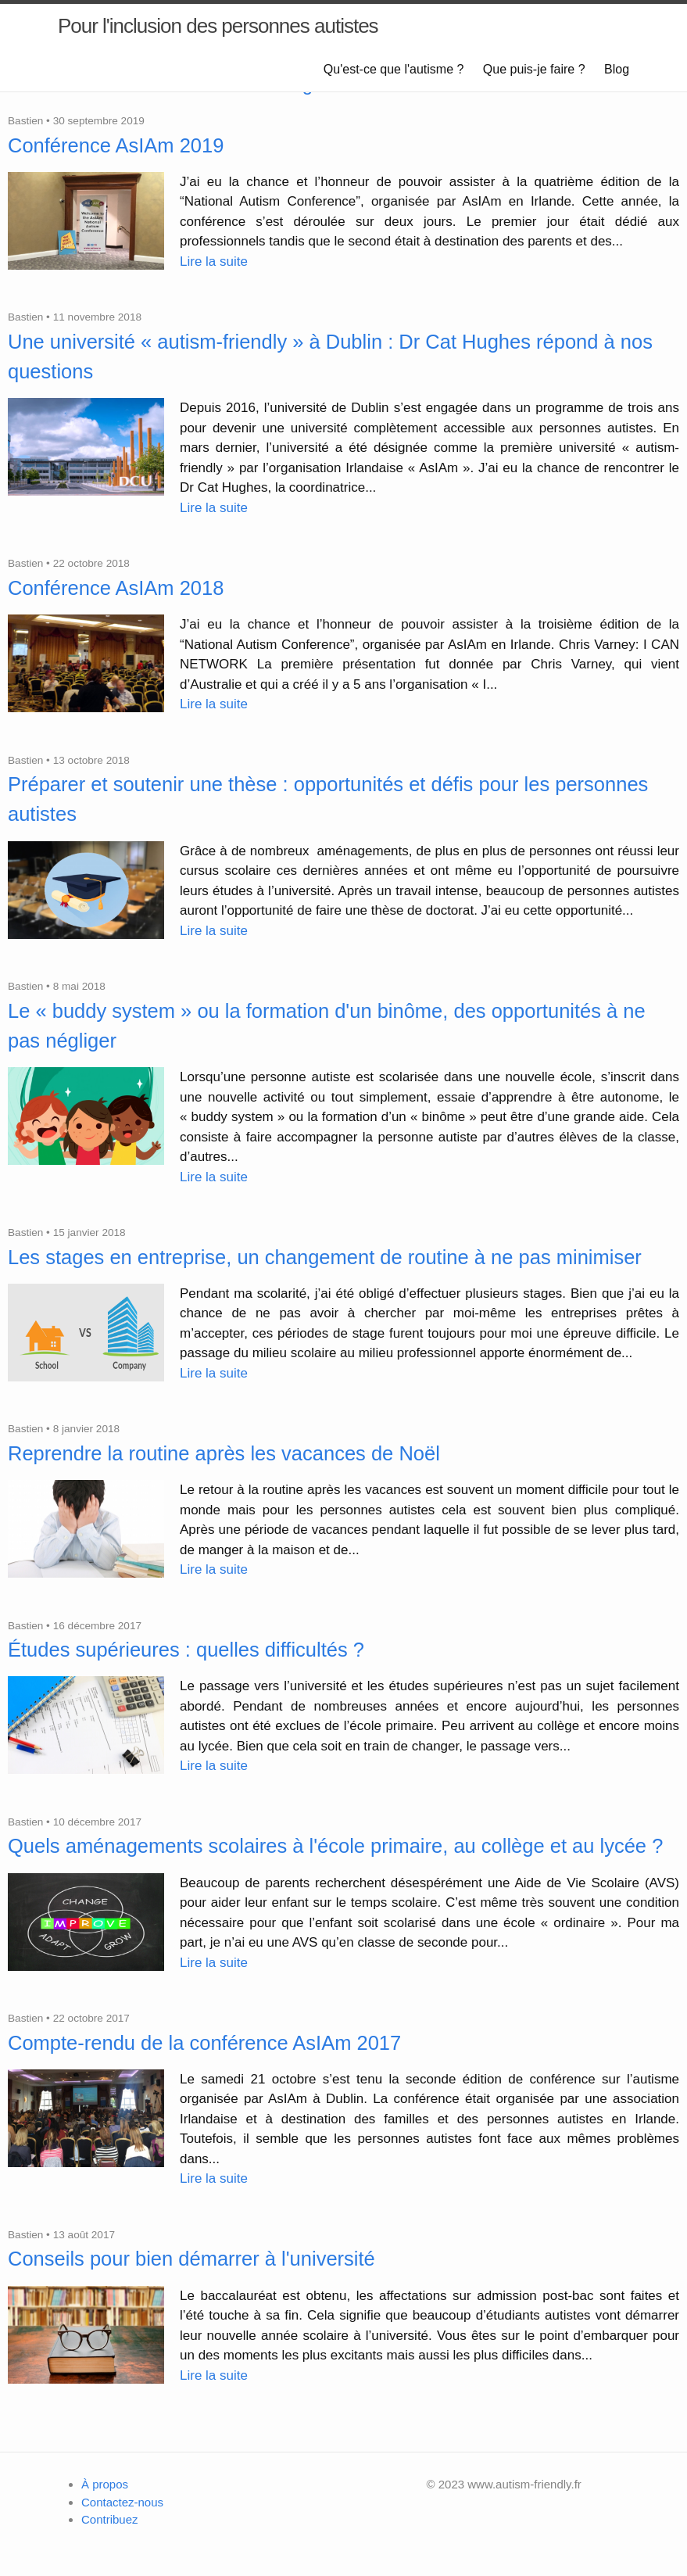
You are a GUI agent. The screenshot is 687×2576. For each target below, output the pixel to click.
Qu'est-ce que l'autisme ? (394, 69)
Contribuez (109, 2519)
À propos (104, 2484)
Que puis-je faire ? (534, 69)
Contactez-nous (122, 2502)
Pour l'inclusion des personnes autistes (218, 26)
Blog (616, 69)
